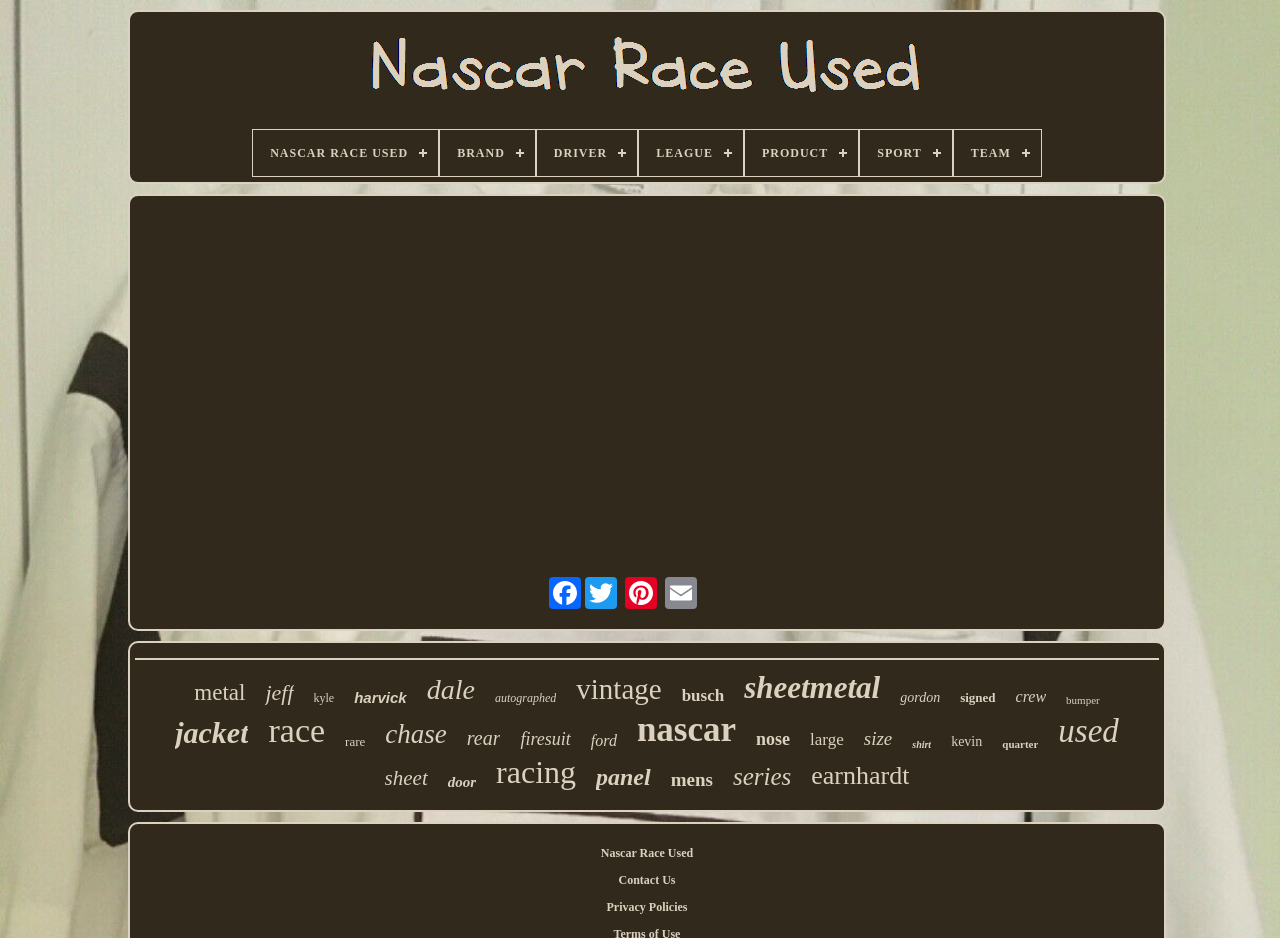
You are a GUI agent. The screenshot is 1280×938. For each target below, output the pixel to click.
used (1088, 731)
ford (604, 740)
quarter (1020, 744)
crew (1031, 696)
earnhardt (860, 775)
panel (623, 777)
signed (977, 697)
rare (355, 741)
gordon (920, 697)
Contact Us (647, 880)
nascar (686, 729)
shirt (921, 744)
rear (484, 738)
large (827, 739)
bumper (1083, 700)
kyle (324, 698)
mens (692, 779)
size (878, 738)
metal (219, 692)
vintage (618, 689)
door (462, 782)
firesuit (545, 739)
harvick (380, 697)
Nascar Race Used (647, 853)
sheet (406, 778)
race (296, 730)
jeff (279, 692)
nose (773, 739)
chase (415, 734)
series (762, 776)
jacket (211, 732)
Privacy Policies (647, 907)
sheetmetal (812, 687)
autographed (525, 698)
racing (536, 772)
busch (703, 695)
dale (451, 689)
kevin (966, 741)
